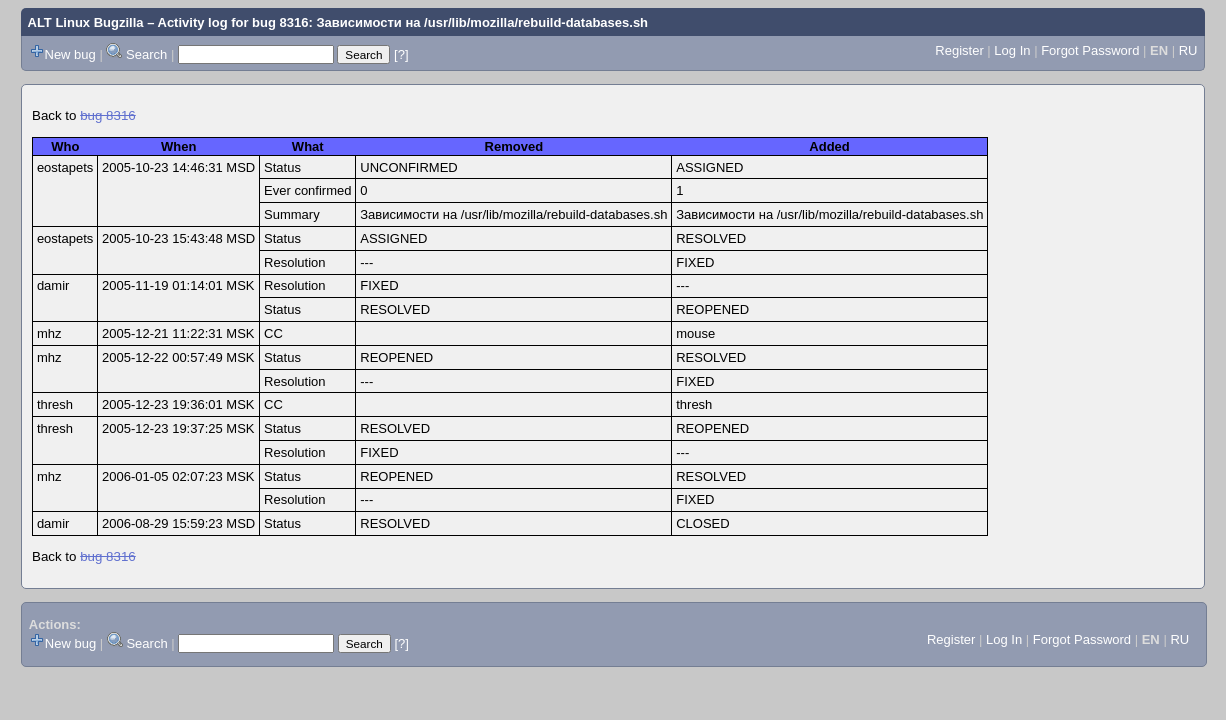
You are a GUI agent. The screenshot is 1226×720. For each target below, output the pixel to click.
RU (1188, 50)
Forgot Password (1090, 50)
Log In (1012, 50)
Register (959, 50)
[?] (401, 54)
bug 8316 (108, 115)
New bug (70, 54)
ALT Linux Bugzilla (86, 22)
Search (146, 54)
